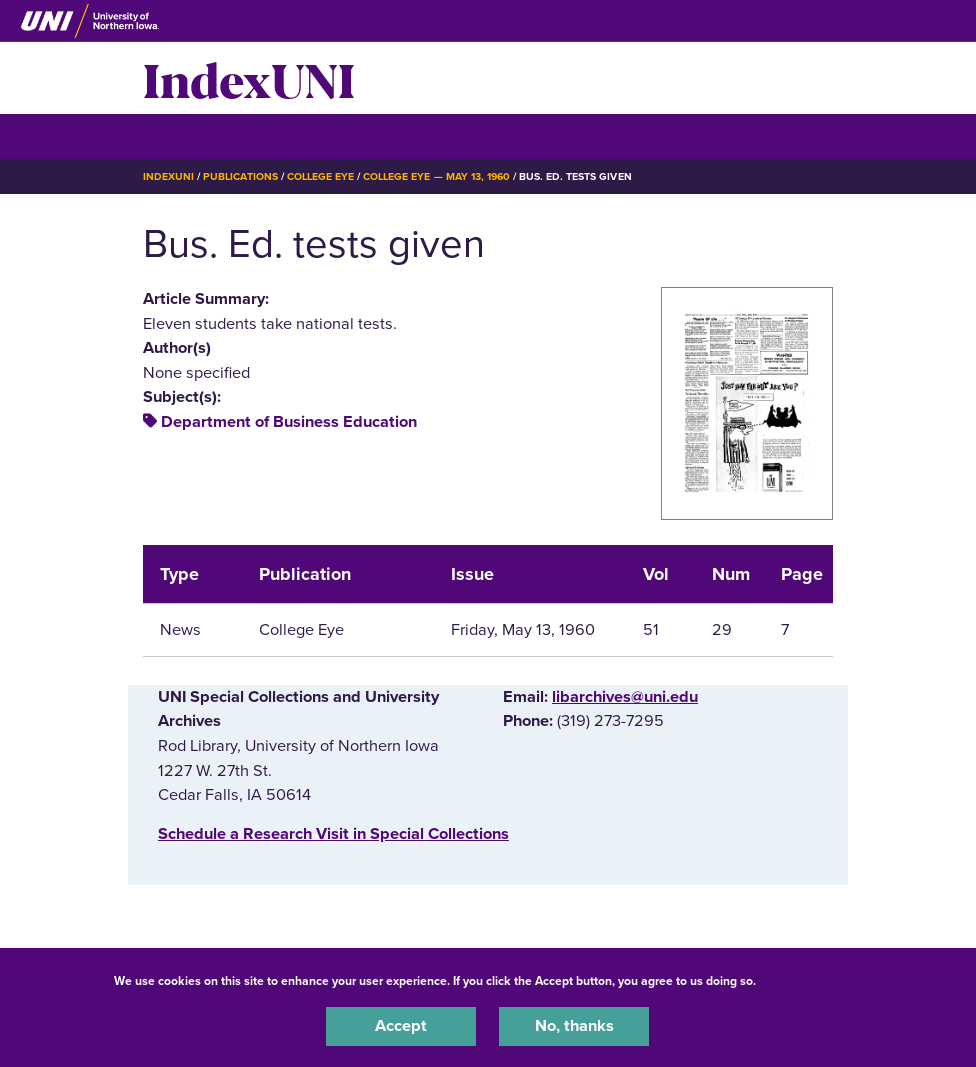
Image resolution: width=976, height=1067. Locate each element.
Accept (401, 1026)
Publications (240, 176)
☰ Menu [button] (178, 135)
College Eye (320, 176)
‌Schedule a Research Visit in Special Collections (333, 834)
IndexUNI (249, 78)
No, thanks (574, 1026)
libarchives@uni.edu (625, 697)
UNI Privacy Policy (812, 981)
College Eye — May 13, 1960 (436, 176)
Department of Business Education (289, 422)
